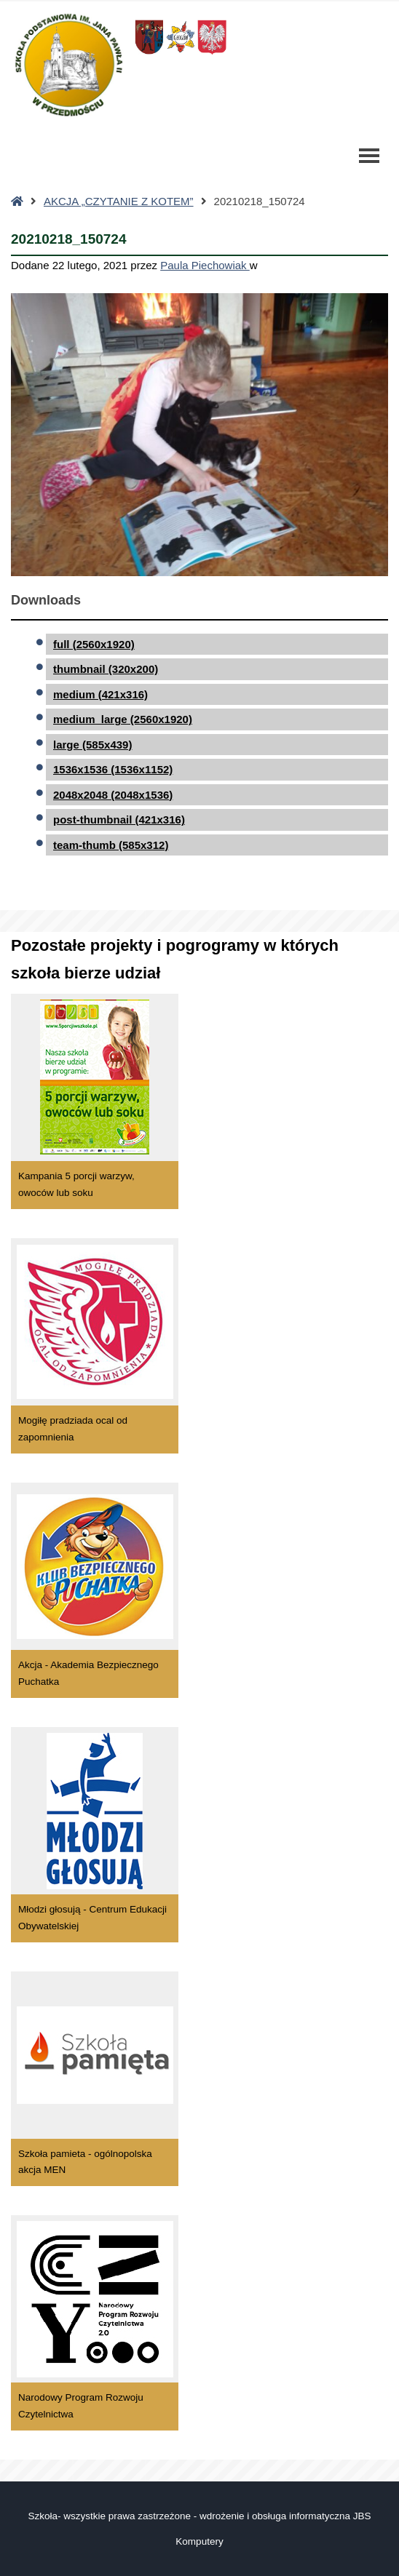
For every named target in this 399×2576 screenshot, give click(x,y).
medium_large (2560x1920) (122, 719)
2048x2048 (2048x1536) (113, 795)
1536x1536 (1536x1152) (113, 769)
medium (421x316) (100, 694)
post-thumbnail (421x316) (119, 819)
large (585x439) (92, 744)
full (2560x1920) (94, 644)
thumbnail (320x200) (105, 669)
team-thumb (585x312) (110, 845)
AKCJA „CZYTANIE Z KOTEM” (119, 201)
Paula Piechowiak (205, 265)
